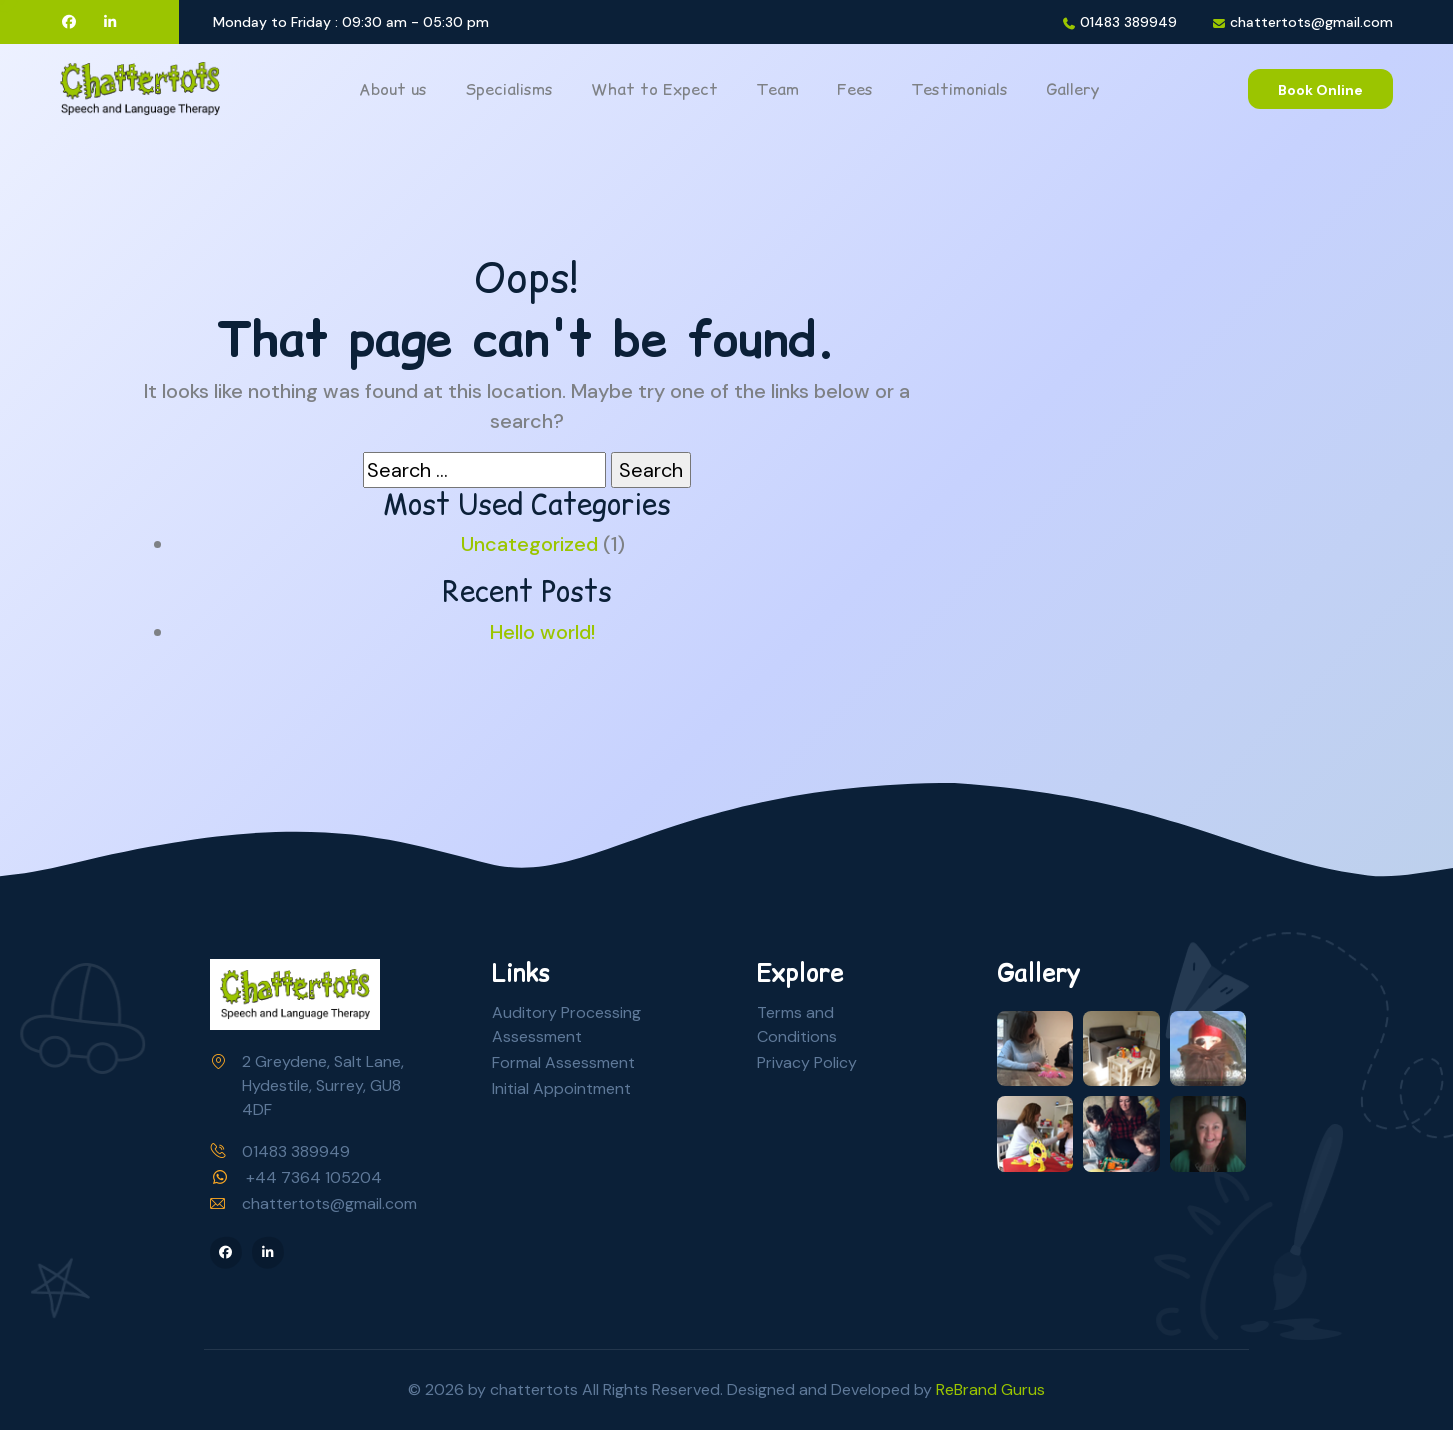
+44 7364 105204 (314, 1177)
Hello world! (542, 632)
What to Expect (654, 89)
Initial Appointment (561, 1088)
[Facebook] (69, 22)
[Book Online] (1320, 89)
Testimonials (959, 89)
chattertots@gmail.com (1311, 22)
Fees (855, 89)
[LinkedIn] (111, 22)
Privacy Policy (807, 1062)
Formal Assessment (563, 1062)
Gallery (1072, 89)
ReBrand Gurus (990, 1389)
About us (393, 89)
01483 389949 (1128, 22)
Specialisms (509, 89)
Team (777, 89)
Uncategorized (529, 544)
